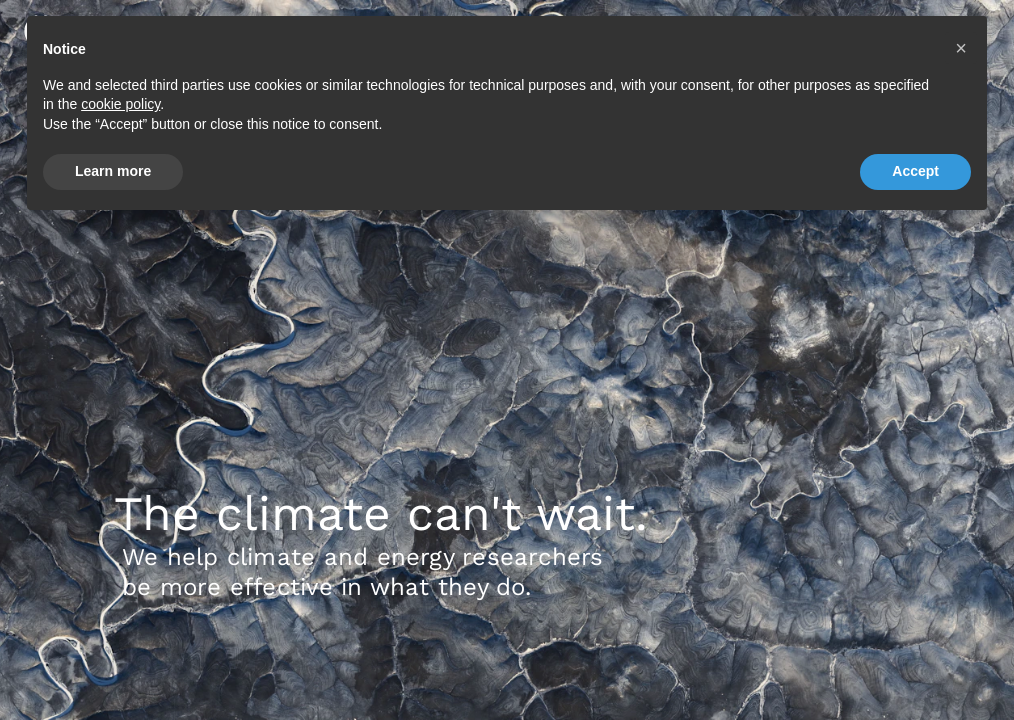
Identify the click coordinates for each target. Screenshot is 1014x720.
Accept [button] (915, 171)
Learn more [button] (113, 171)
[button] (961, 48)
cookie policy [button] (120, 104)
